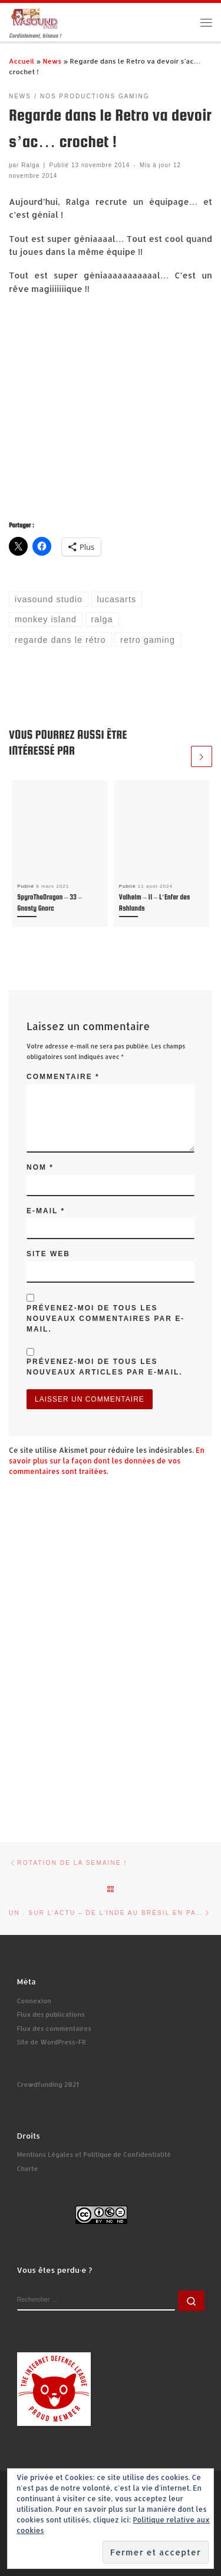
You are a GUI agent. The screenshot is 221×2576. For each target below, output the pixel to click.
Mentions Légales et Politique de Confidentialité (94, 2154)
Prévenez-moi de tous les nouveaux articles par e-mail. (105, 1366)
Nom (40, 1167)
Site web (48, 1254)
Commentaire (63, 1077)
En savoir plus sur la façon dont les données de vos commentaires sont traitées (106, 1461)
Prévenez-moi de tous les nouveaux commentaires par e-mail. (105, 1318)
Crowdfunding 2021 (48, 2084)
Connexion (34, 2001)
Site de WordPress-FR (51, 2042)
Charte (27, 2169)
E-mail (46, 1211)
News (51, 61)
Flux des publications (51, 2014)
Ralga (30, 165)
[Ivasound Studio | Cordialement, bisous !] (35, 17)
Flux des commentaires (54, 2028)
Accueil (21, 61)
